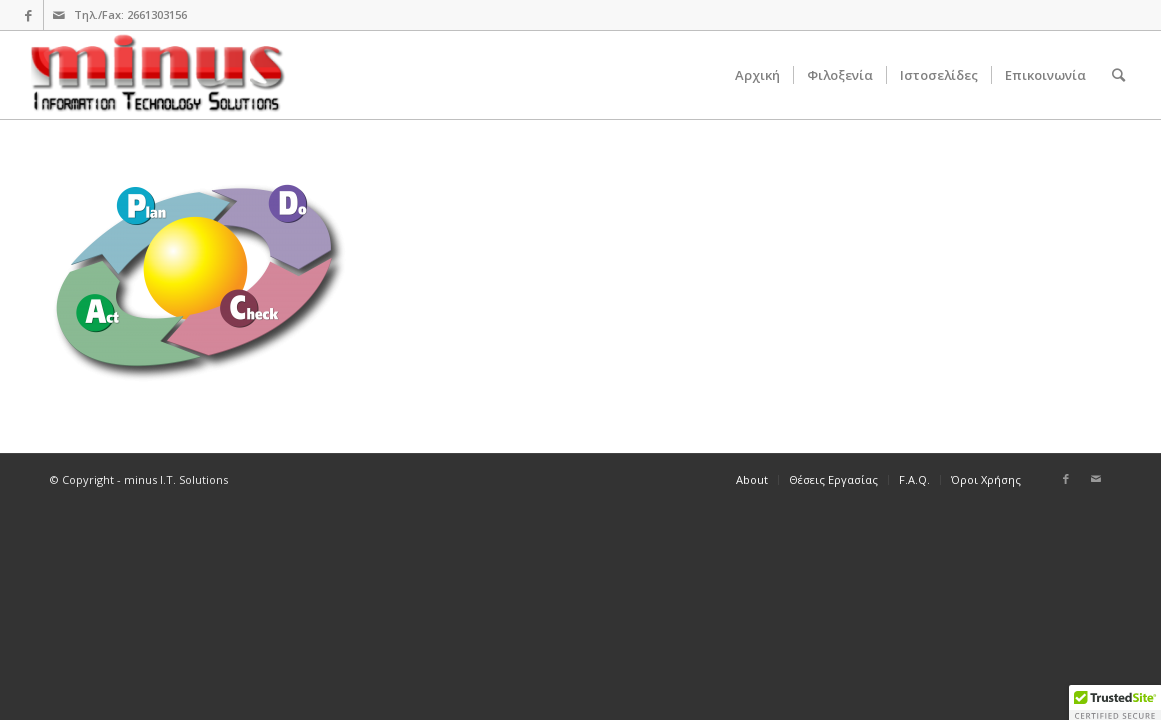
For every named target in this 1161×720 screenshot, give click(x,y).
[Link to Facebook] (28, 15)
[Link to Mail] (59, 15)
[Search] (1118, 75)
